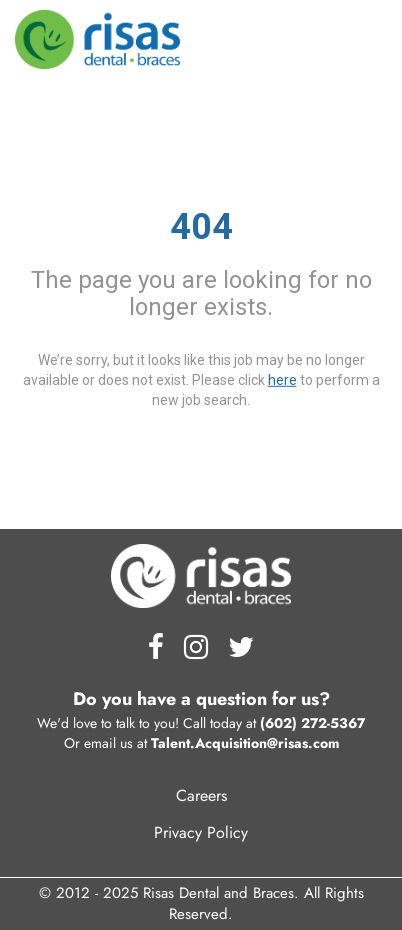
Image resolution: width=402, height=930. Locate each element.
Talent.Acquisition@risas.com (245, 743)
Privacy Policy (201, 832)
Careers (201, 795)
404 (201, 227)
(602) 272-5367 (312, 723)
